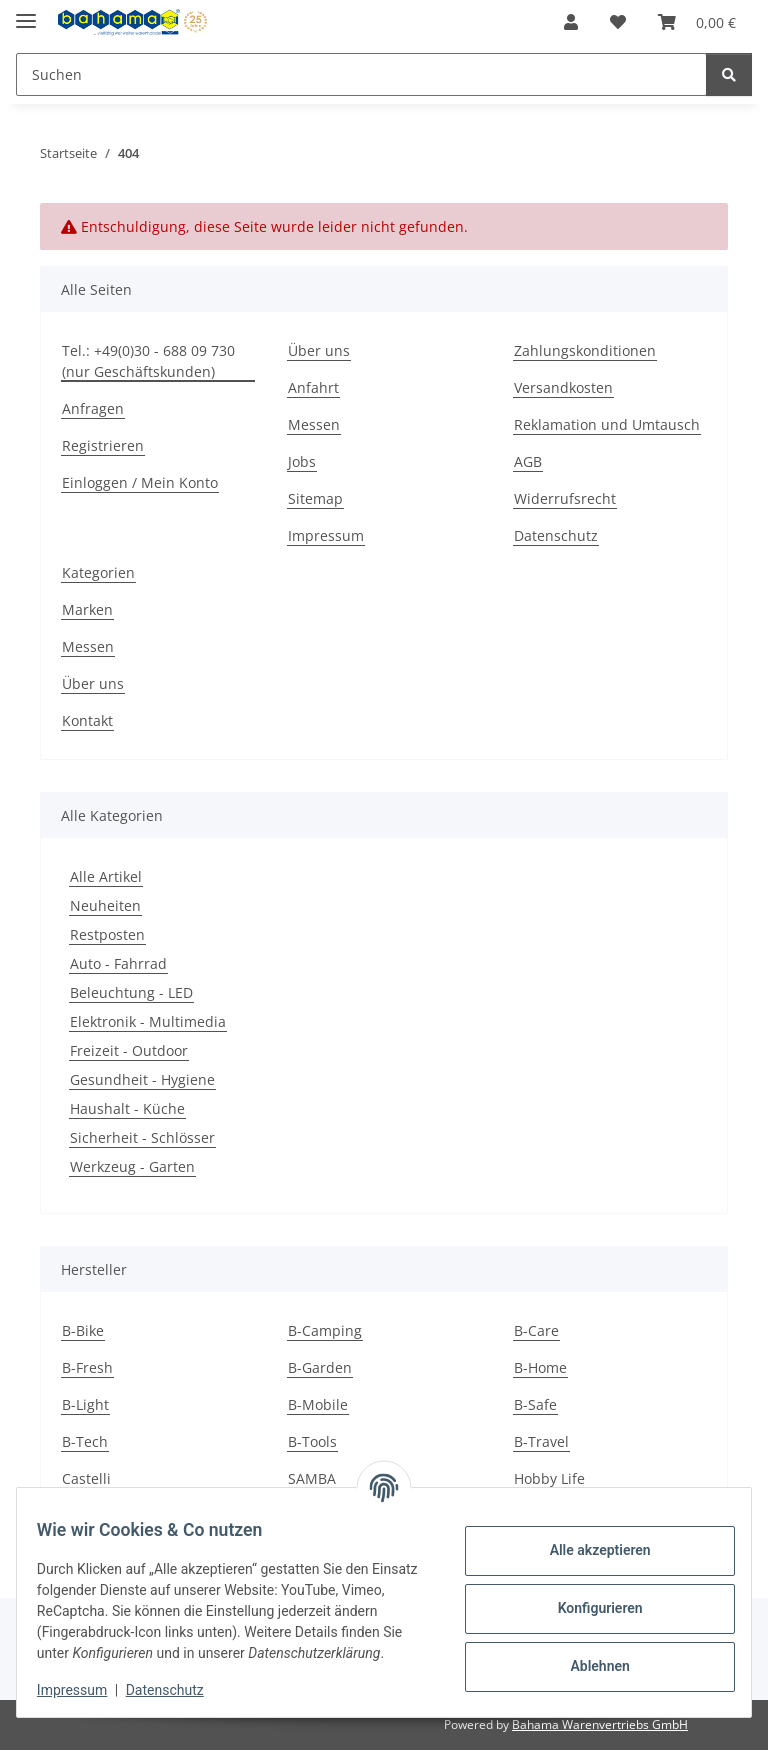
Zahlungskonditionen (585, 350)
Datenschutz (177, 1690)
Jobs (302, 461)
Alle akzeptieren (587, 1540)
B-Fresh (87, 1367)
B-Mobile (318, 1404)
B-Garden (320, 1367)
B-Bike (83, 1330)
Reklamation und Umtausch (607, 424)
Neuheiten (105, 905)
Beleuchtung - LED (131, 992)
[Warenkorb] (697, 22)
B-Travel (541, 1441)
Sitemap (315, 498)
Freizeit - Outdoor (129, 1050)
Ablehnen (587, 1656)
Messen (314, 424)
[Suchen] (361, 74)
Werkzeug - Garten (132, 1166)
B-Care (536, 1330)
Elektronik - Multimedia (148, 1021)
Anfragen (93, 408)
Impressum (84, 1690)
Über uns (319, 350)
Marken (87, 609)
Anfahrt (313, 387)
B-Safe (535, 1404)
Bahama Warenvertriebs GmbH (600, 1724)
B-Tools (312, 1441)
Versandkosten (563, 387)
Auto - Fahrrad (118, 963)
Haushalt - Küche (127, 1108)
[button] (571, 22)
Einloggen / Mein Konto (140, 482)
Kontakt (87, 720)
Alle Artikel (106, 876)
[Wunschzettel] (618, 22)
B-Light (85, 1404)
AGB (528, 461)
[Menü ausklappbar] (26, 12)
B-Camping (325, 1330)
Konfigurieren (587, 1598)
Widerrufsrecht (565, 498)
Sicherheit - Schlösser (142, 1137)
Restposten (107, 934)
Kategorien (98, 572)
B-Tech (85, 1441)
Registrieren (103, 445)
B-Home (540, 1367)
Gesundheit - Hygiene (142, 1079)
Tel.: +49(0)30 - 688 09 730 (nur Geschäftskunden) (148, 361)
